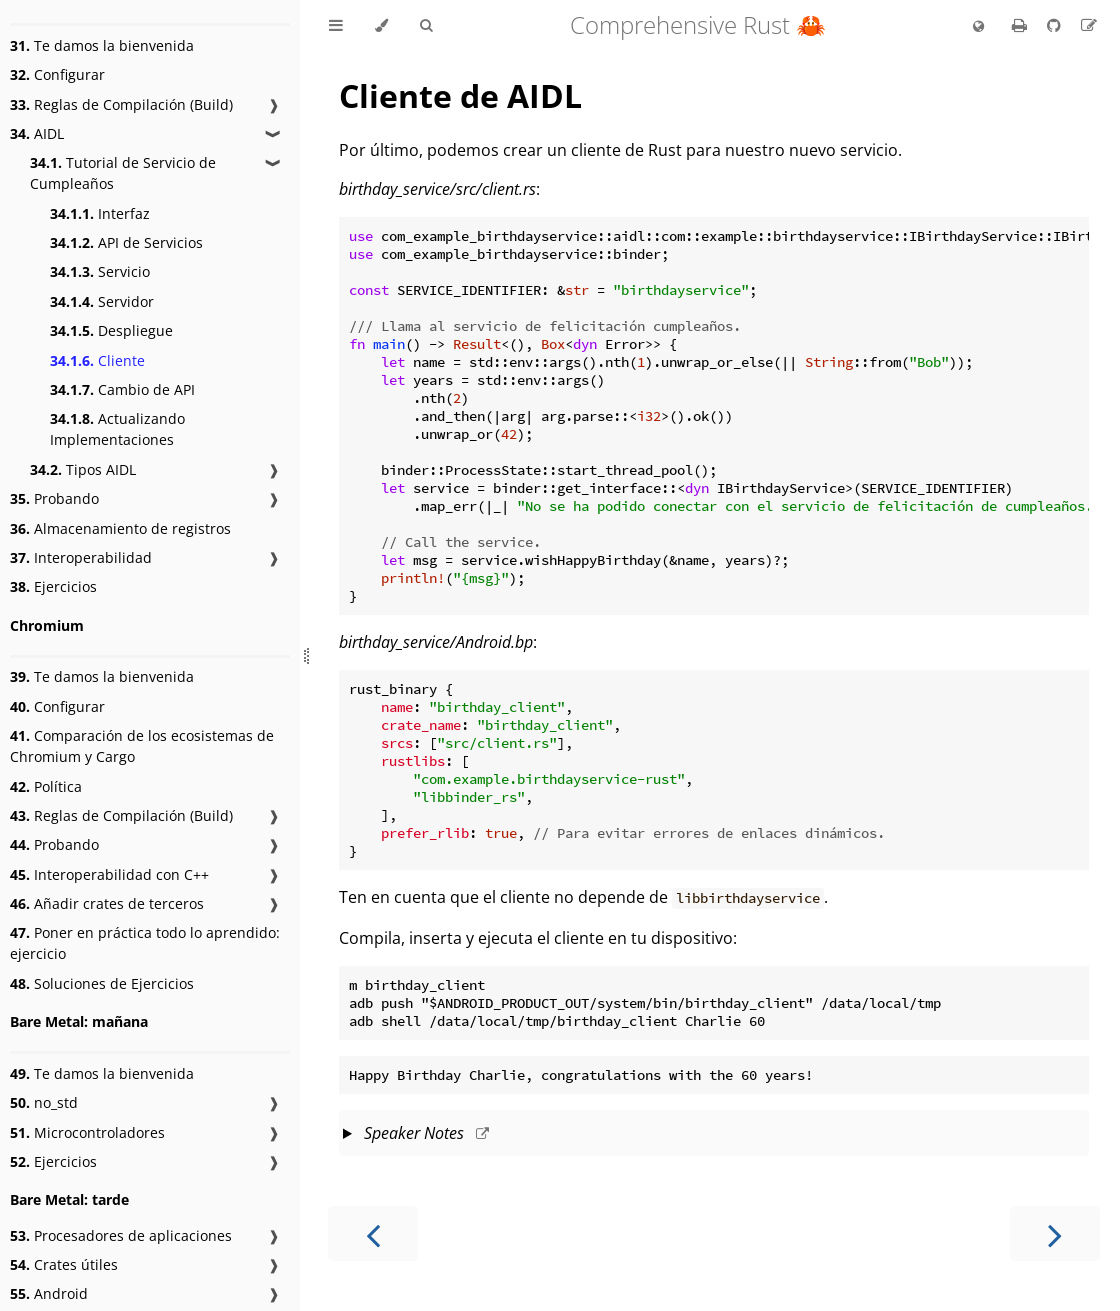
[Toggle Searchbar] (426, 26)
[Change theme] (381, 26)
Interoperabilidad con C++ (109, 874)
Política (46, 786)
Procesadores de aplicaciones (121, 1235)
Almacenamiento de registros (120, 528)
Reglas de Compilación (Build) (121, 104)
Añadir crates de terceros (107, 903)
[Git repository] (1056, 25)
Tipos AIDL (83, 469)
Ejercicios (53, 586)
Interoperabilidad (81, 557)
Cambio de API (122, 389)
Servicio (100, 271)
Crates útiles (64, 1264)
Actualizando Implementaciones (117, 429)
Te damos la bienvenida (102, 45)
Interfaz (100, 213)
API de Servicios (126, 242)
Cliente (97, 360)
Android (49, 1293)
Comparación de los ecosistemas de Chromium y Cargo (142, 746)
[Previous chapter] (373, 1233)
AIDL (37, 133)
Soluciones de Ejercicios (102, 983)
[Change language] (978, 27)
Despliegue (111, 330)
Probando (54, 498)
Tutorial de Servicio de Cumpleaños (123, 173)
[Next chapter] (1055, 1233)
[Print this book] (1021, 25)
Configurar (57, 74)
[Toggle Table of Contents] (336, 26)
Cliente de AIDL (460, 95)
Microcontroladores (87, 1132)
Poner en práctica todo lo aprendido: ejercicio (145, 943)
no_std (44, 1102)
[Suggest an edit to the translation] (1089, 25)
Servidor (102, 301)
